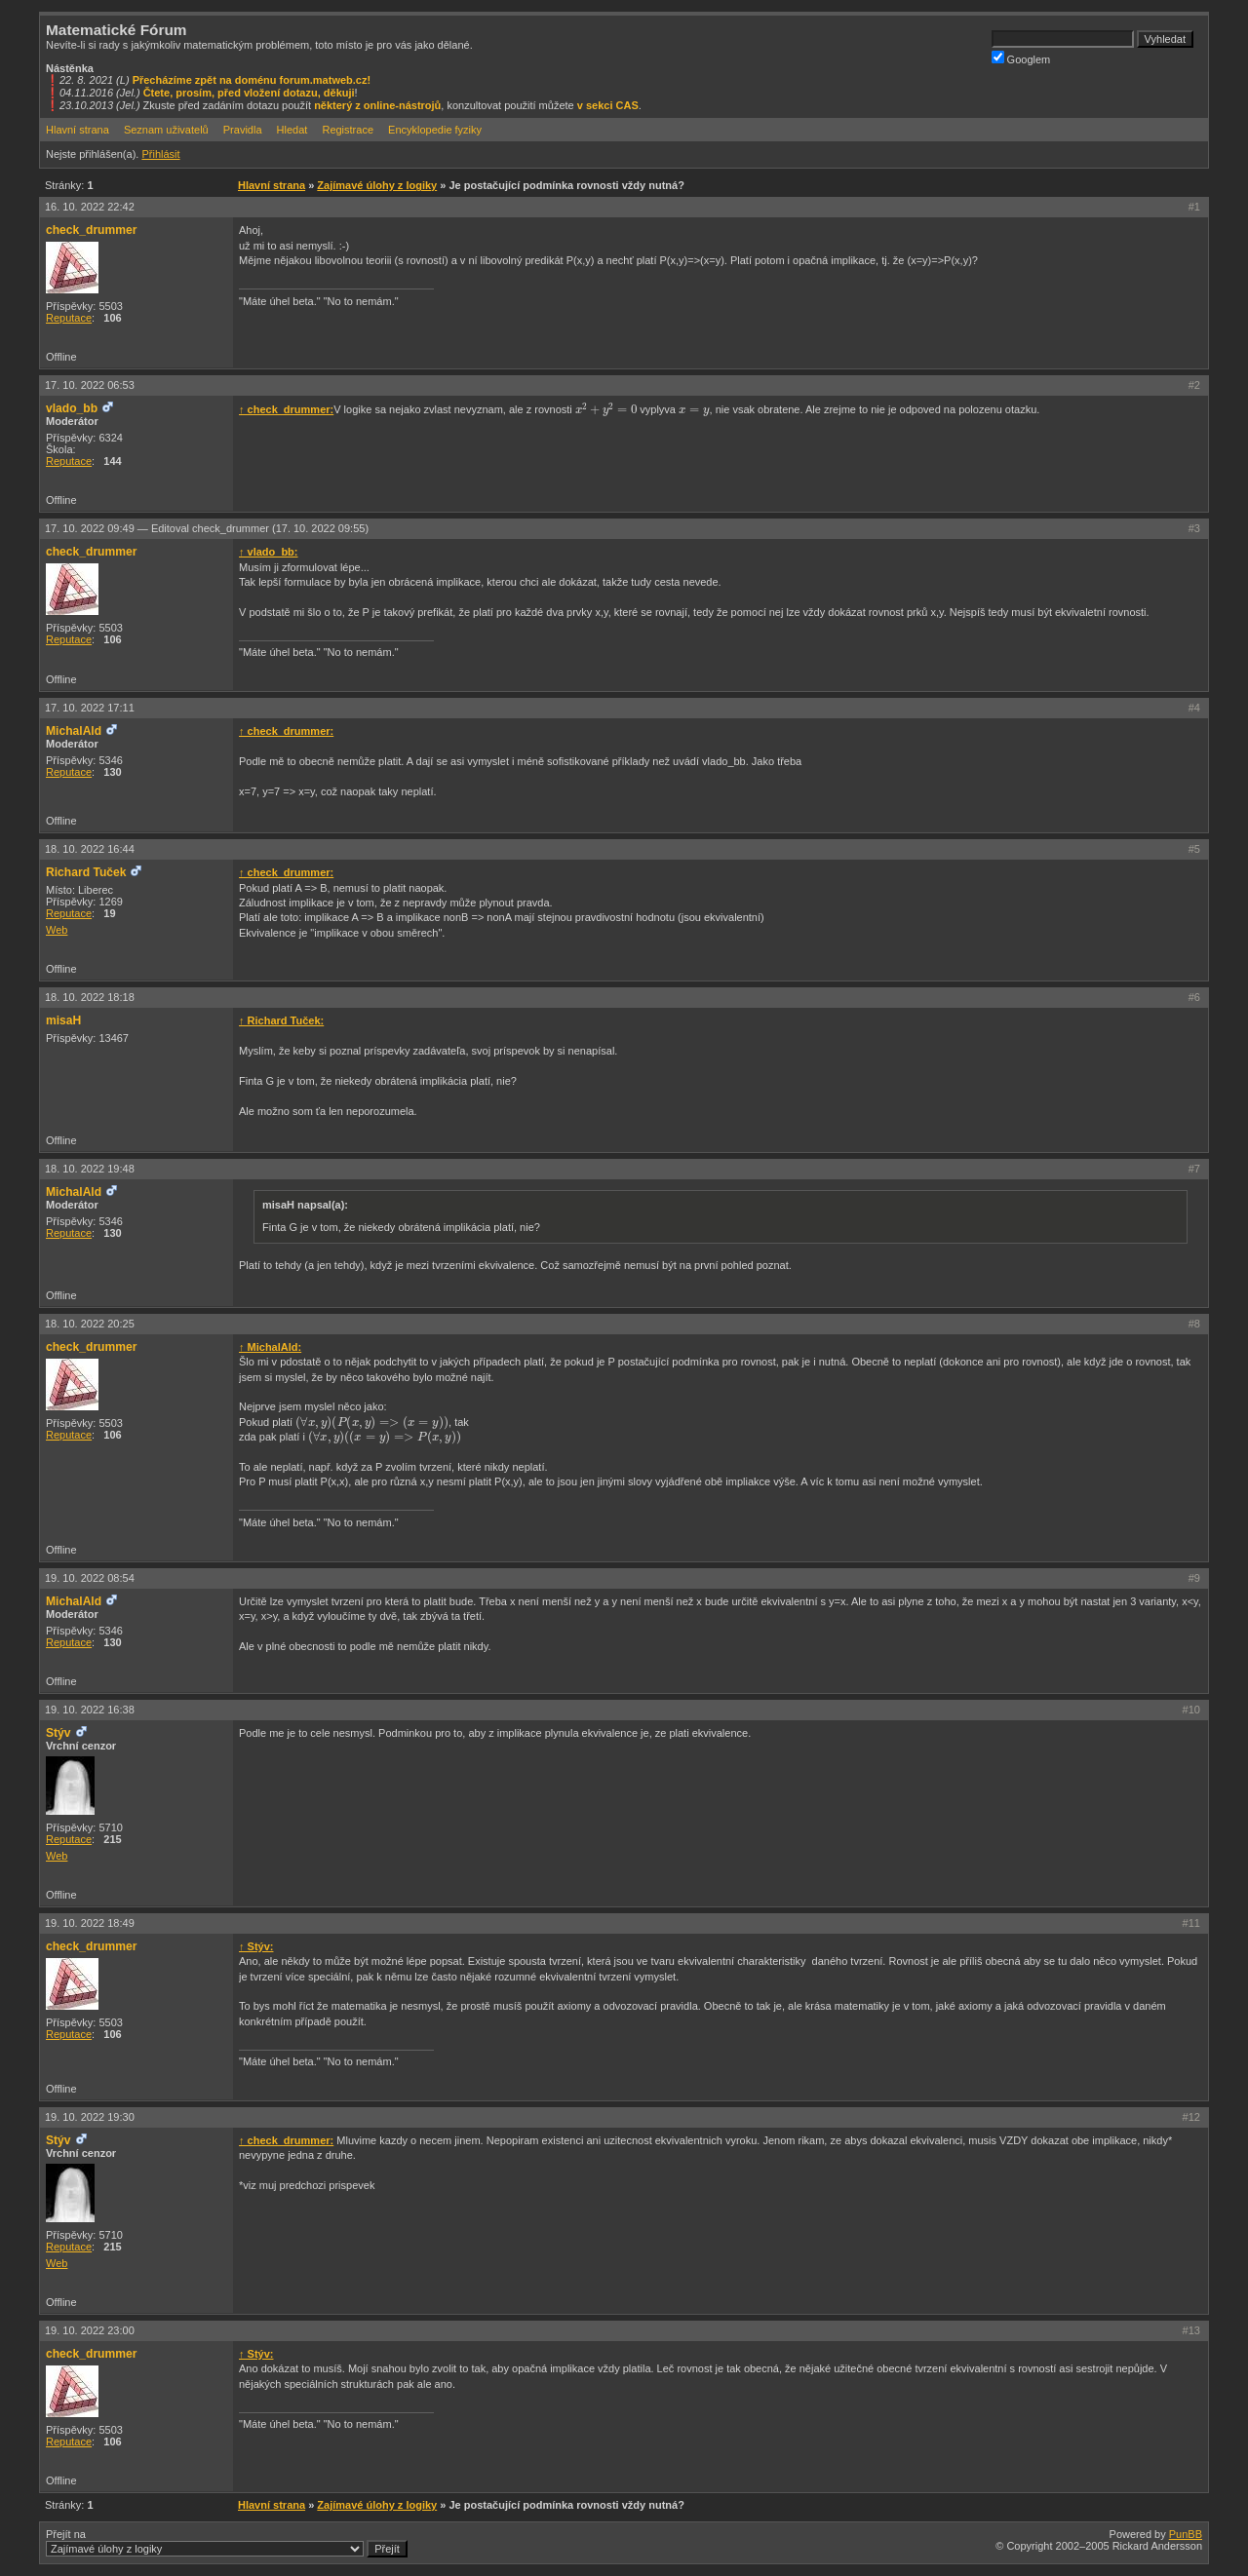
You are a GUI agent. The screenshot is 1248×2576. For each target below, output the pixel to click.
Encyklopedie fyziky (435, 129)
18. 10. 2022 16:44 (90, 849)
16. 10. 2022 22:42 (90, 206)
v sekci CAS (608, 105)
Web (56, 930)
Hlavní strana (77, 129)
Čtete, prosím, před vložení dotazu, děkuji (249, 92)
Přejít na (227, 2542)
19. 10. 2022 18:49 (90, 1923)
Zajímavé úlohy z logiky (377, 185)
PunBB (1185, 2534)
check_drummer (91, 230)
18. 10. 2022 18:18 (90, 997)
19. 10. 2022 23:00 (90, 2330)
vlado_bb (72, 408)
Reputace (69, 318)
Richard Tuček (86, 872)
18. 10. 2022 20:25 (90, 1323)
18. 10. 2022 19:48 (90, 1168)
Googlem (1021, 58)
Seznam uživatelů (166, 129)
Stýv (58, 1733)
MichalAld (73, 731)
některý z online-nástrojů (377, 105)
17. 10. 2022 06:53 (90, 385)
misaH (63, 1020)
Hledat (292, 129)
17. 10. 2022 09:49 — (207, 528)
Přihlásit (160, 154)
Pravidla (242, 129)
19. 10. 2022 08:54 (90, 1578)
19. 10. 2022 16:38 (90, 1709)
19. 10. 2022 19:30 (90, 2117)
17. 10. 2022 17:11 (90, 707)
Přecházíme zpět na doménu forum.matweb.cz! (252, 80)
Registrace (347, 129)
